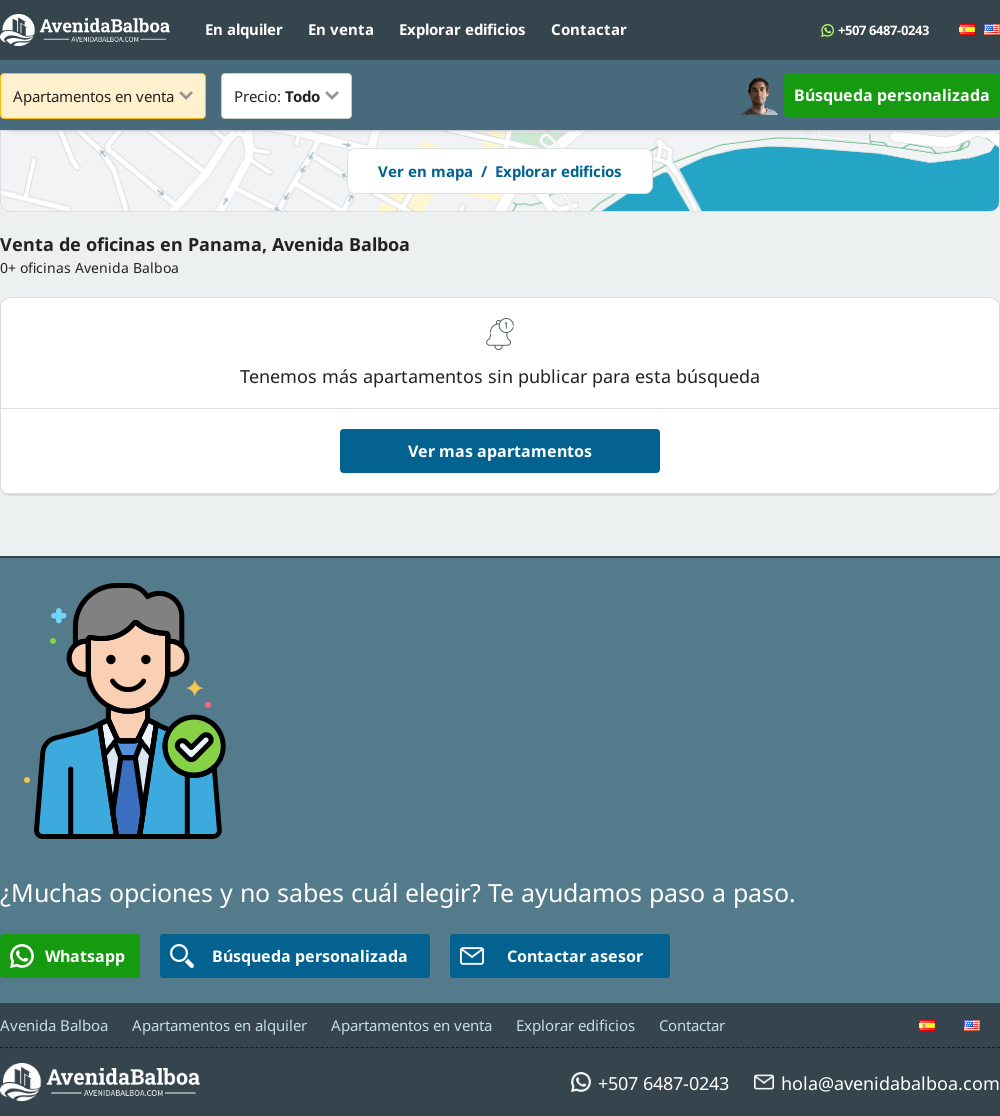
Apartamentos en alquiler (219, 1025)
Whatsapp (67, 956)
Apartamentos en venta (411, 1025)
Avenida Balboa (54, 1025)
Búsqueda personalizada (892, 95)
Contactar (589, 29)
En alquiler (244, 29)
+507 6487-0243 (883, 30)
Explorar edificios (462, 29)
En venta (341, 29)
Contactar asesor (551, 956)
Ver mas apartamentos (500, 451)
